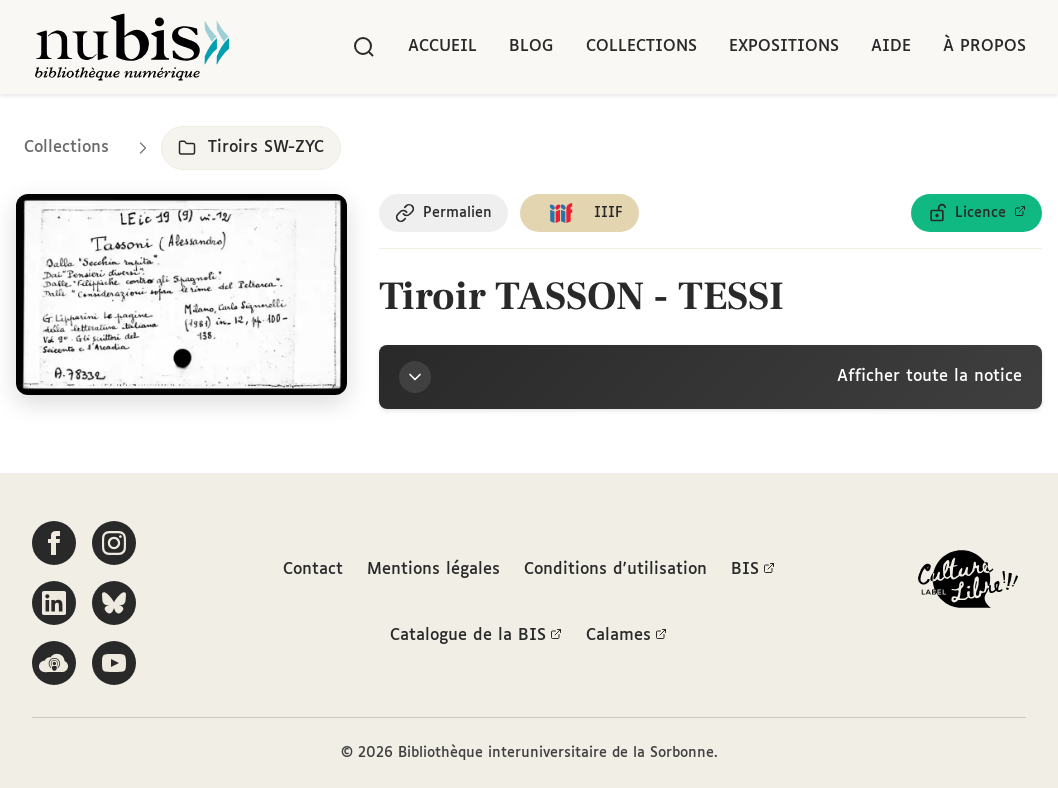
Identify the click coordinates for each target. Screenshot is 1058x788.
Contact (313, 569)
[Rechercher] (364, 47)
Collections (641, 46)
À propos (984, 46)
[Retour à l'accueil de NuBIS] (132, 47)
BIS (753, 570)
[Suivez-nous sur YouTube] (114, 663)
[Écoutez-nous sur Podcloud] (54, 663)
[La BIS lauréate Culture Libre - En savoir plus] (968, 583)
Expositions (784, 46)
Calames (626, 636)
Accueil (442, 46)
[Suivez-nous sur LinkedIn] (54, 603)
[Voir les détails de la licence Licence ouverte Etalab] (976, 213)
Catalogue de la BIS (476, 636)
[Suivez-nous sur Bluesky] (114, 603)
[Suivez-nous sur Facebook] (54, 543)
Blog (531, 46)
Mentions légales (433, 569)
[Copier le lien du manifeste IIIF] (579, 213)
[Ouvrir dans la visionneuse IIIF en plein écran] (181, 294)
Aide (891, 46)
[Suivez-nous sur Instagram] (114, 543)
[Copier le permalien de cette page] (443, 213)
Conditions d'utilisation (615, 569)
